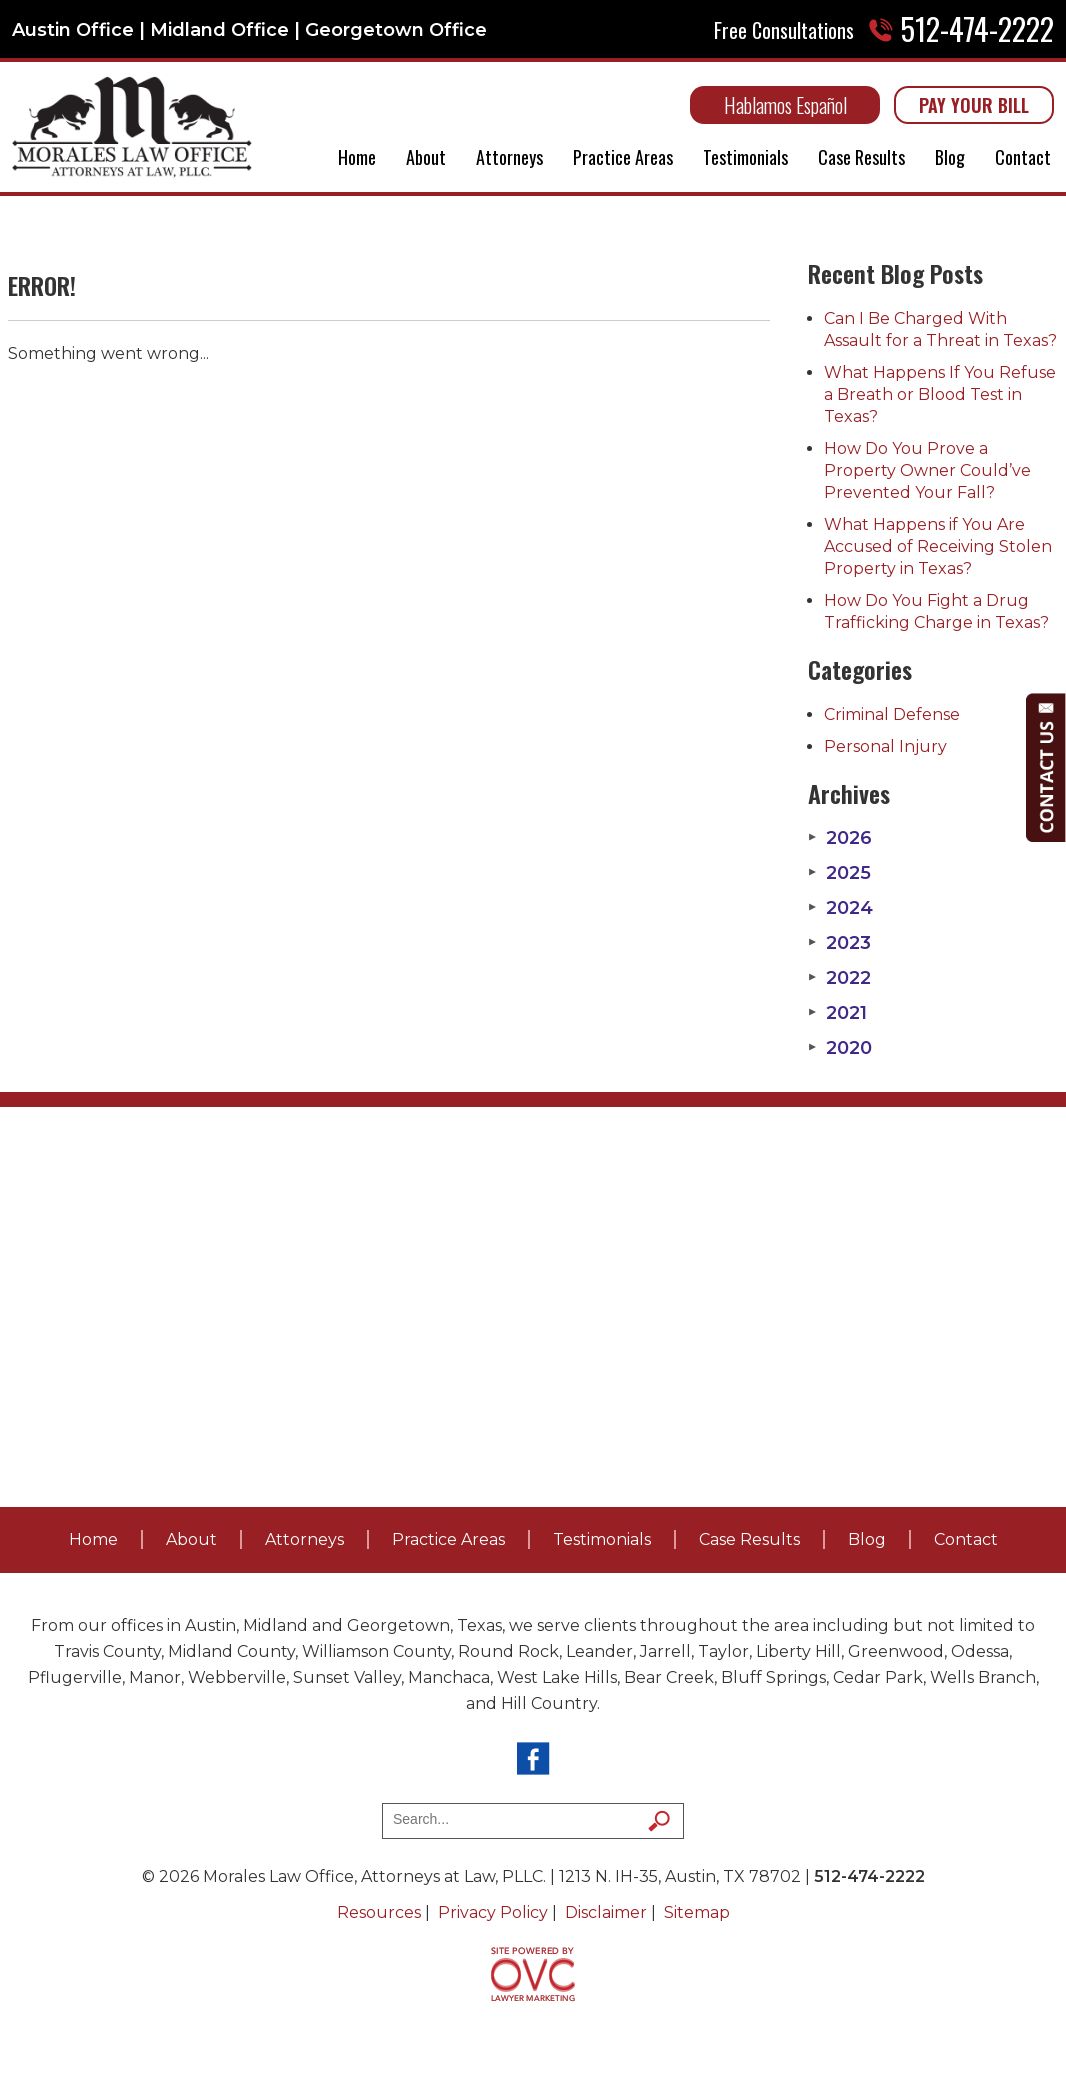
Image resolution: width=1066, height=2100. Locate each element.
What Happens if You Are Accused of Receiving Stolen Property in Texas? (938, 546)
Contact (1023, 157)
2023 (839, 943)
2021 (837, 1013)
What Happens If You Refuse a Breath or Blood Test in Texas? (940, 394)
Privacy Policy (493, 1912)
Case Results (861, 157)
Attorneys (509, 157)
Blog (950, 157)
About (426, 157)
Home (357, 157)
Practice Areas (623, 157)
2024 (840, 908)
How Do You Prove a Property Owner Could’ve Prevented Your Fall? (927, 470)
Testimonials (745, 157)
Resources (379, 1912)
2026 (840, 838)
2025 (839, 873)
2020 (840, 1048)
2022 (839, 978)
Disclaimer (606, 1912)
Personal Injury (885, 746)
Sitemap (697, 1912)
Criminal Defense (892, 714)
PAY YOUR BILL (974, 105)
